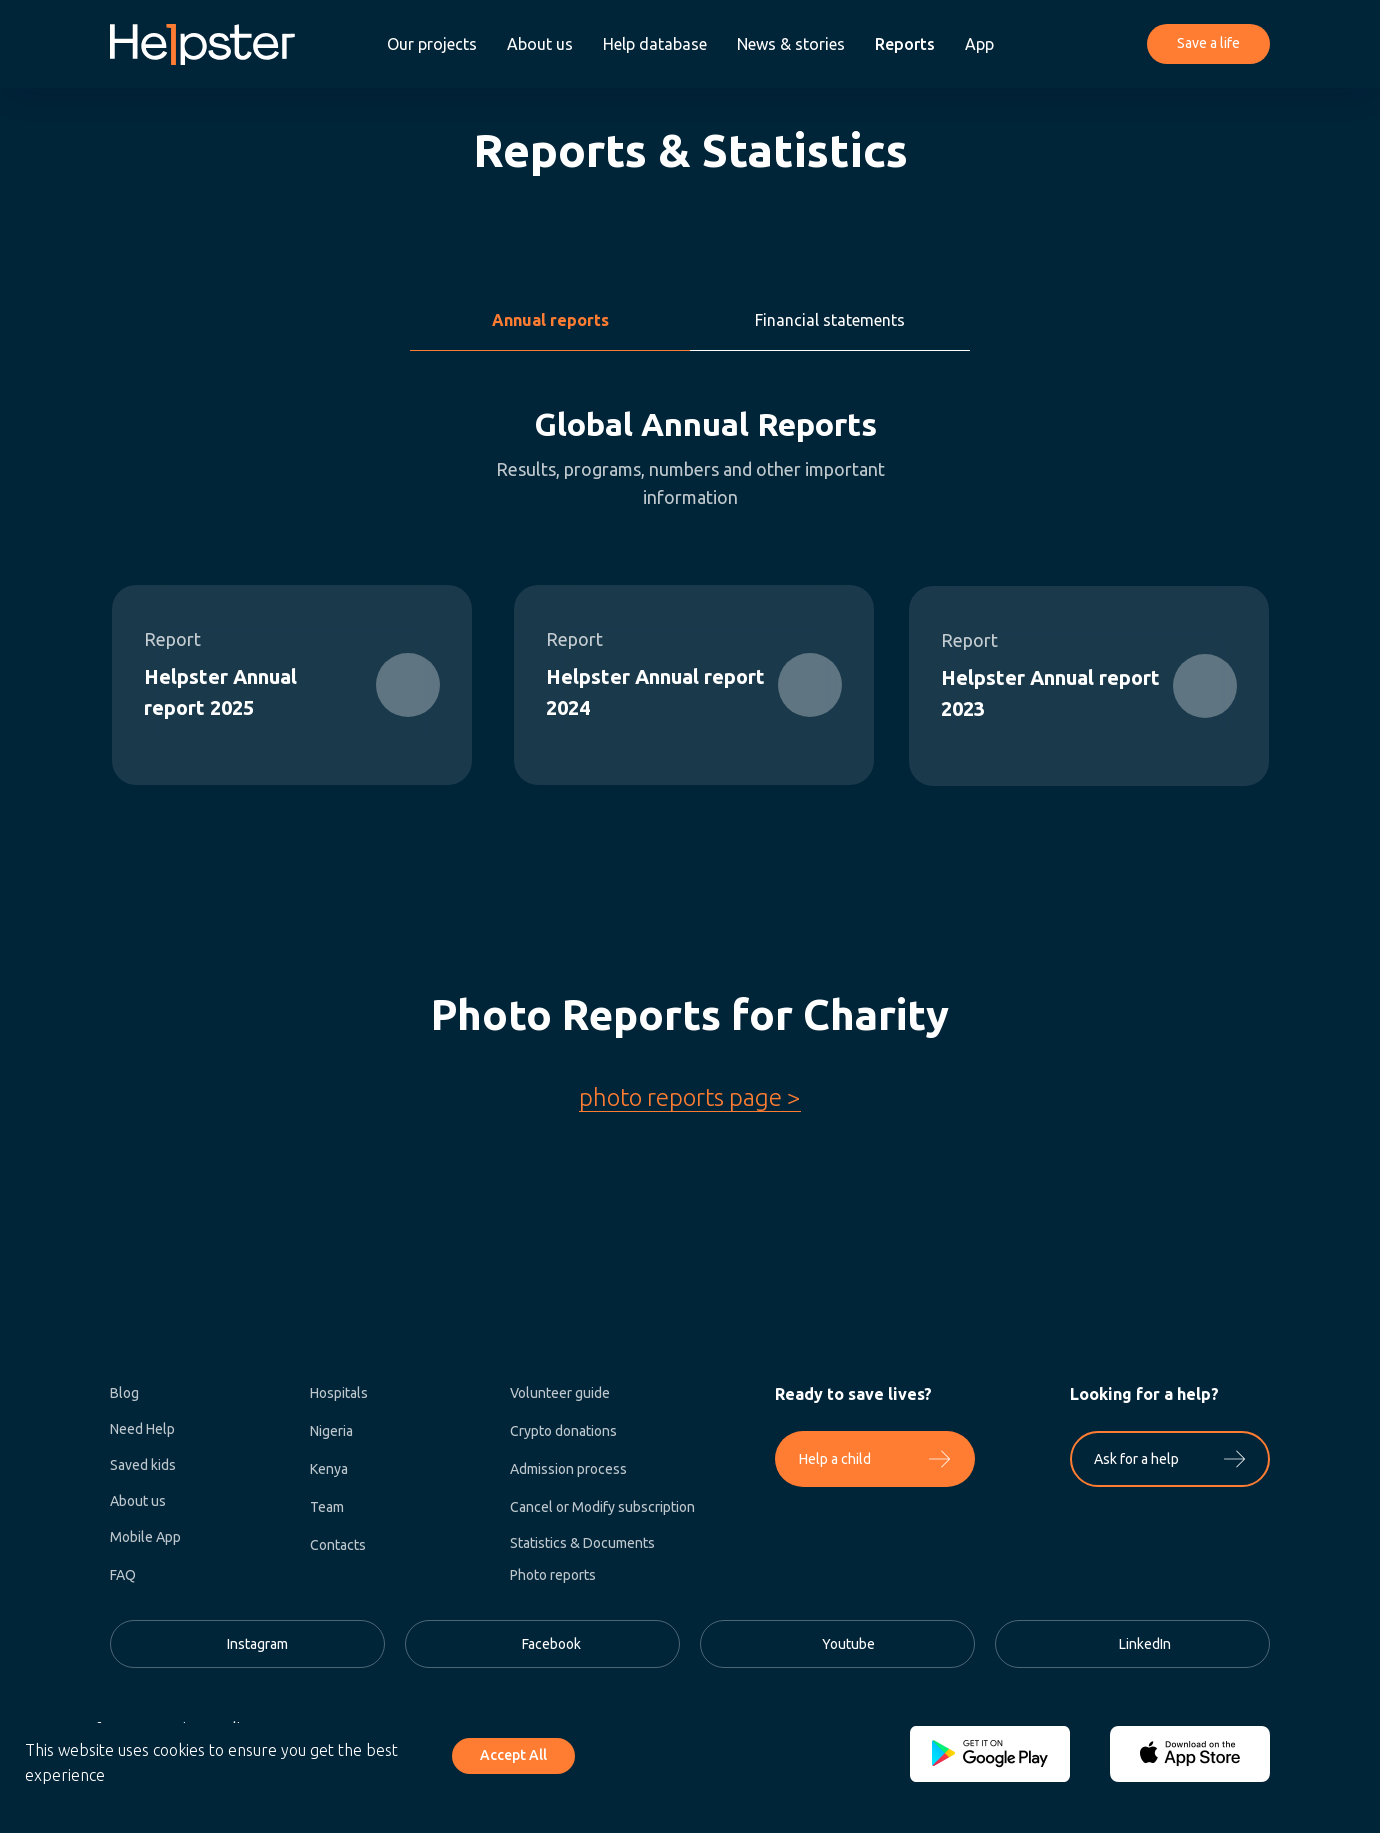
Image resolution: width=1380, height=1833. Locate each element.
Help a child (835, 1459)
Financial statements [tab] (830, 320)
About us (138, 1501)
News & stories (791, 44)
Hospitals (339, 1393)
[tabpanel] (690, 651)
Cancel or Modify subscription (602, 1507)
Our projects (432, 44)
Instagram (257, 1644)
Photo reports (553, 1575)
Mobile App (145, 1537)
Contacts (338, 1545)
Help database (655, 44)
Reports (905, 44)
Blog (124, 1393)
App (979, 44)
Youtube (848, 1644)
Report (969, 640)
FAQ (123, 1575)
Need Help (142, 1429)
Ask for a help (1136, 1459)
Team (327, 1507)
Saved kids (143, 1465)
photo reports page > (690, 1097)
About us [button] (540, 44)
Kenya (329, 1469)
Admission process (568, 1469)
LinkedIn (1145, 1644)
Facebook (551, 1644)
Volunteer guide (560, 1393)
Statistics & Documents (582, 1543)
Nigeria (331, 1431)
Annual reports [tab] (550, 320)
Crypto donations (563, 1431)
